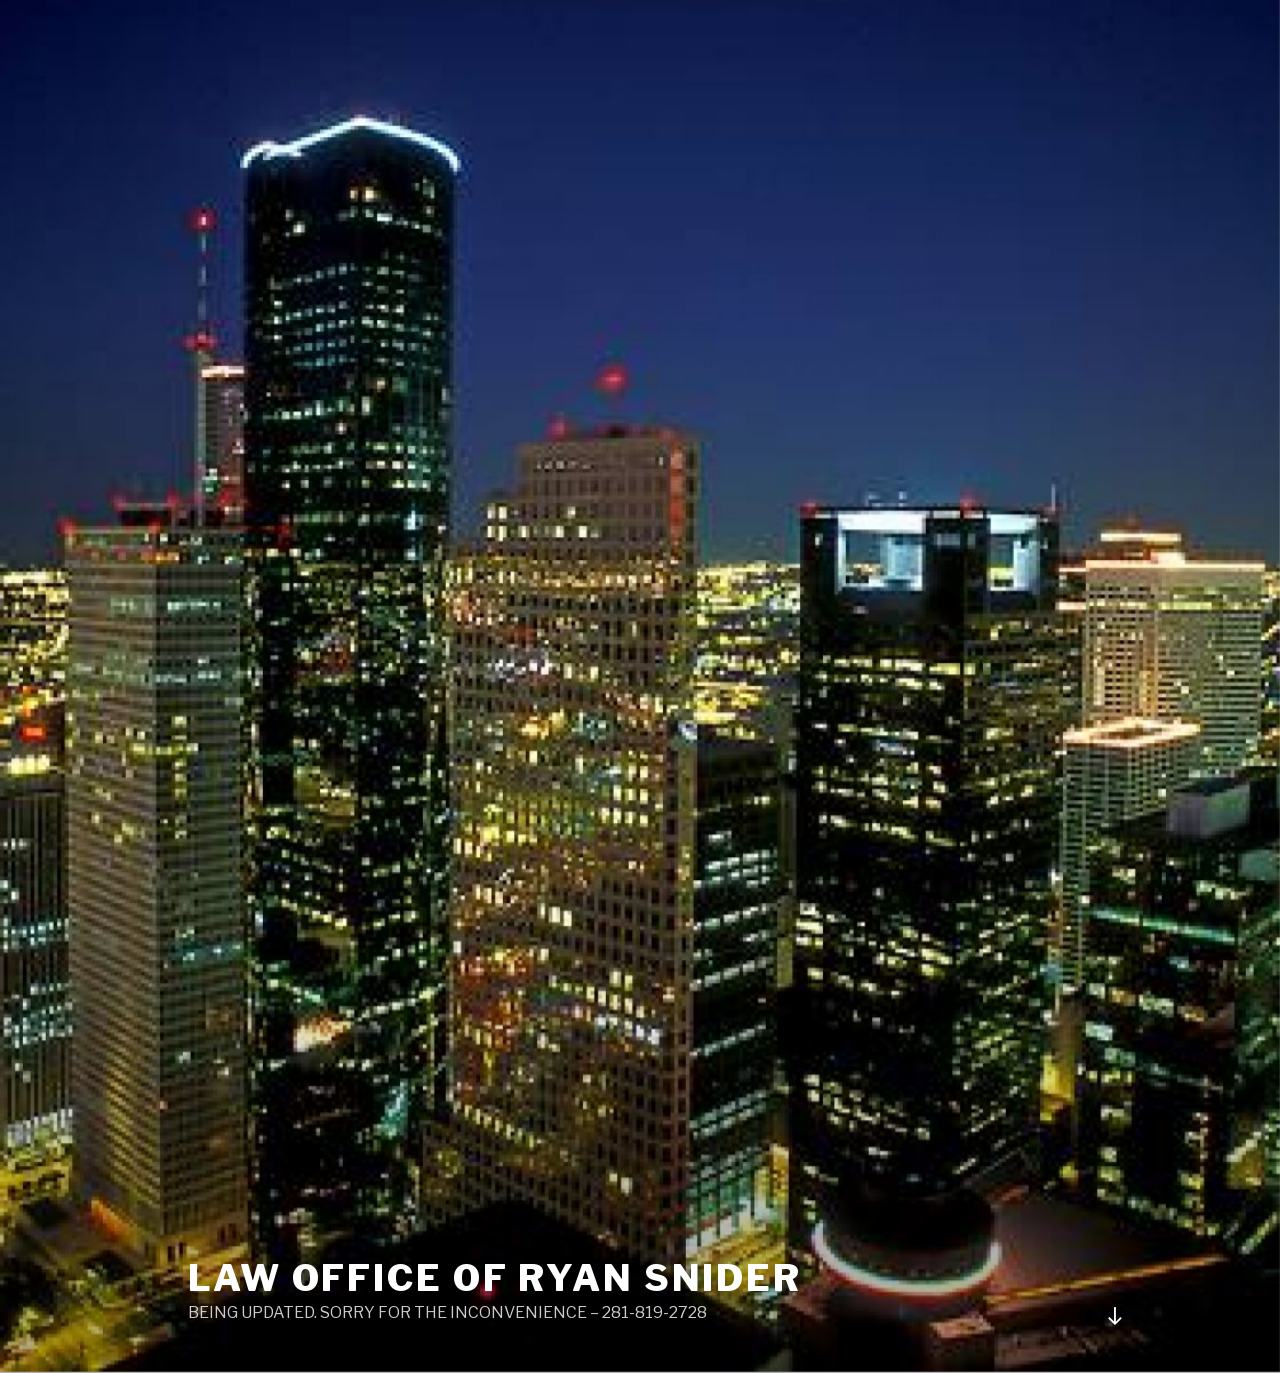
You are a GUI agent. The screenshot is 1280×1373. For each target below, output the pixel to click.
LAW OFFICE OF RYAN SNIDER (495, 1278)
